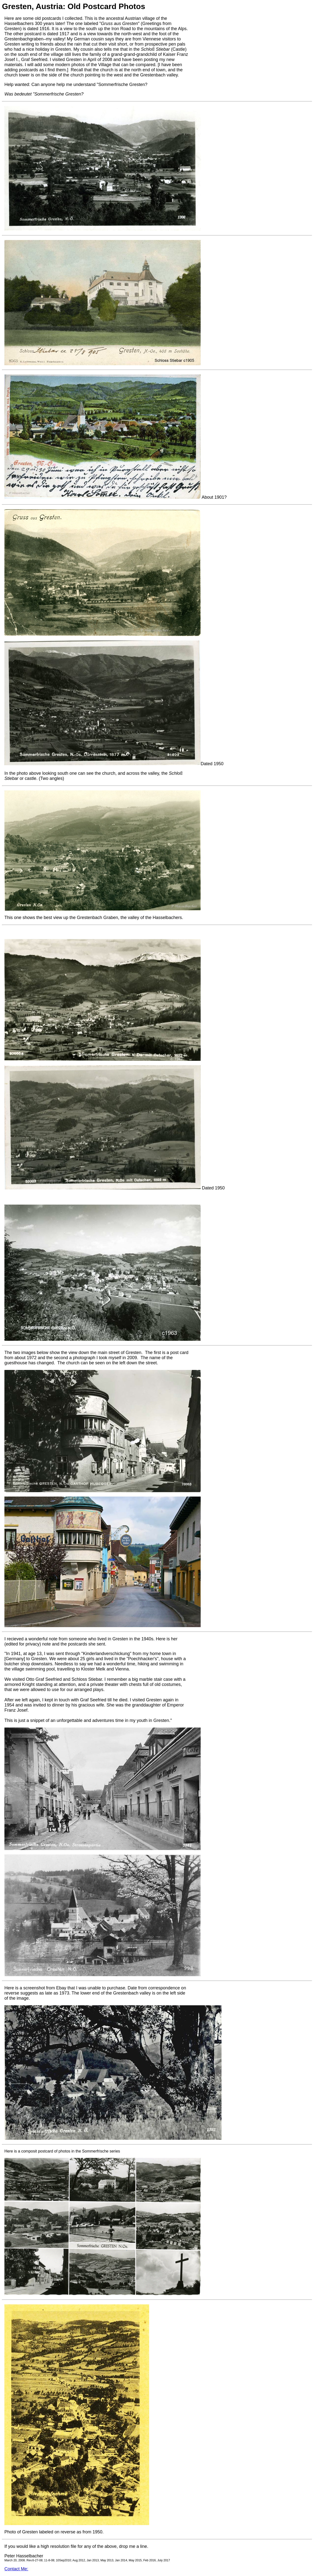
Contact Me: (16, 2568)
